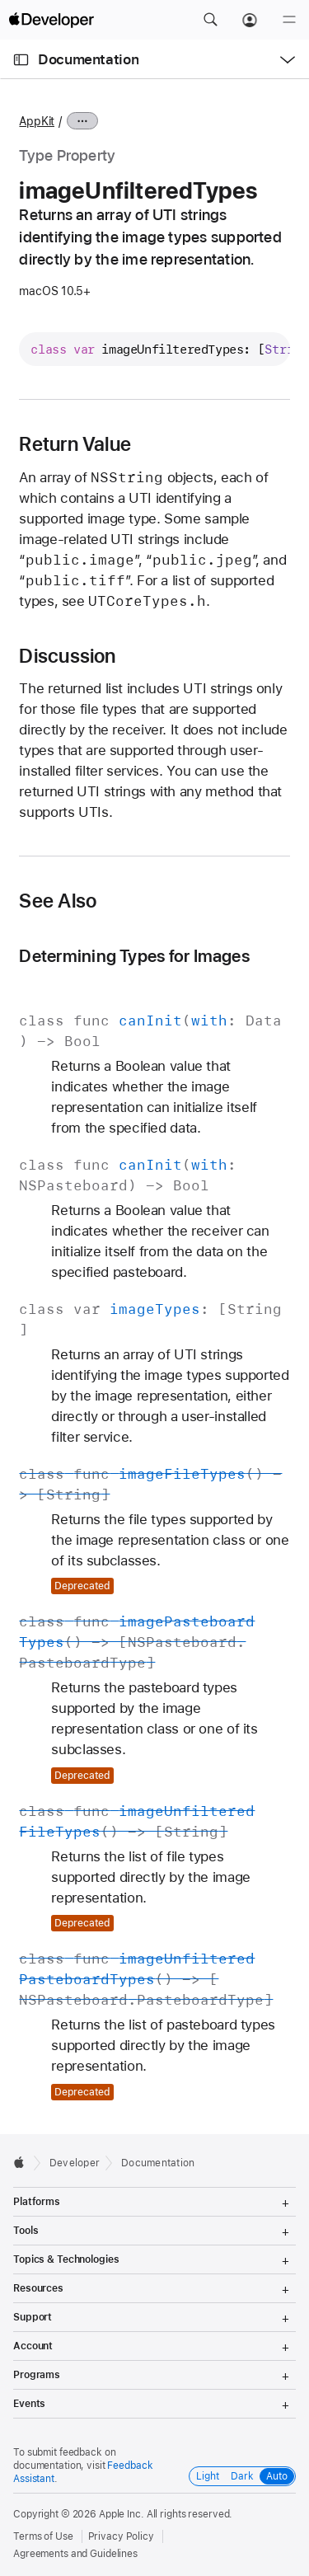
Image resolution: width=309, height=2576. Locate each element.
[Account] (249, 20)
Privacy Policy (121, 2536)
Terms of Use (43, 2536)
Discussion (67, 656)
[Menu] (289, 20)
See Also (57, 901)
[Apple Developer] (51, 20)
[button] (210, 20)
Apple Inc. (121, 2514)
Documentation (88, 59)
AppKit (36, 121)
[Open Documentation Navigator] (21, 60)
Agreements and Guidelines (75, 2554)
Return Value (75, 444)
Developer (74, 2163)
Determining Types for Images (134, 955)
